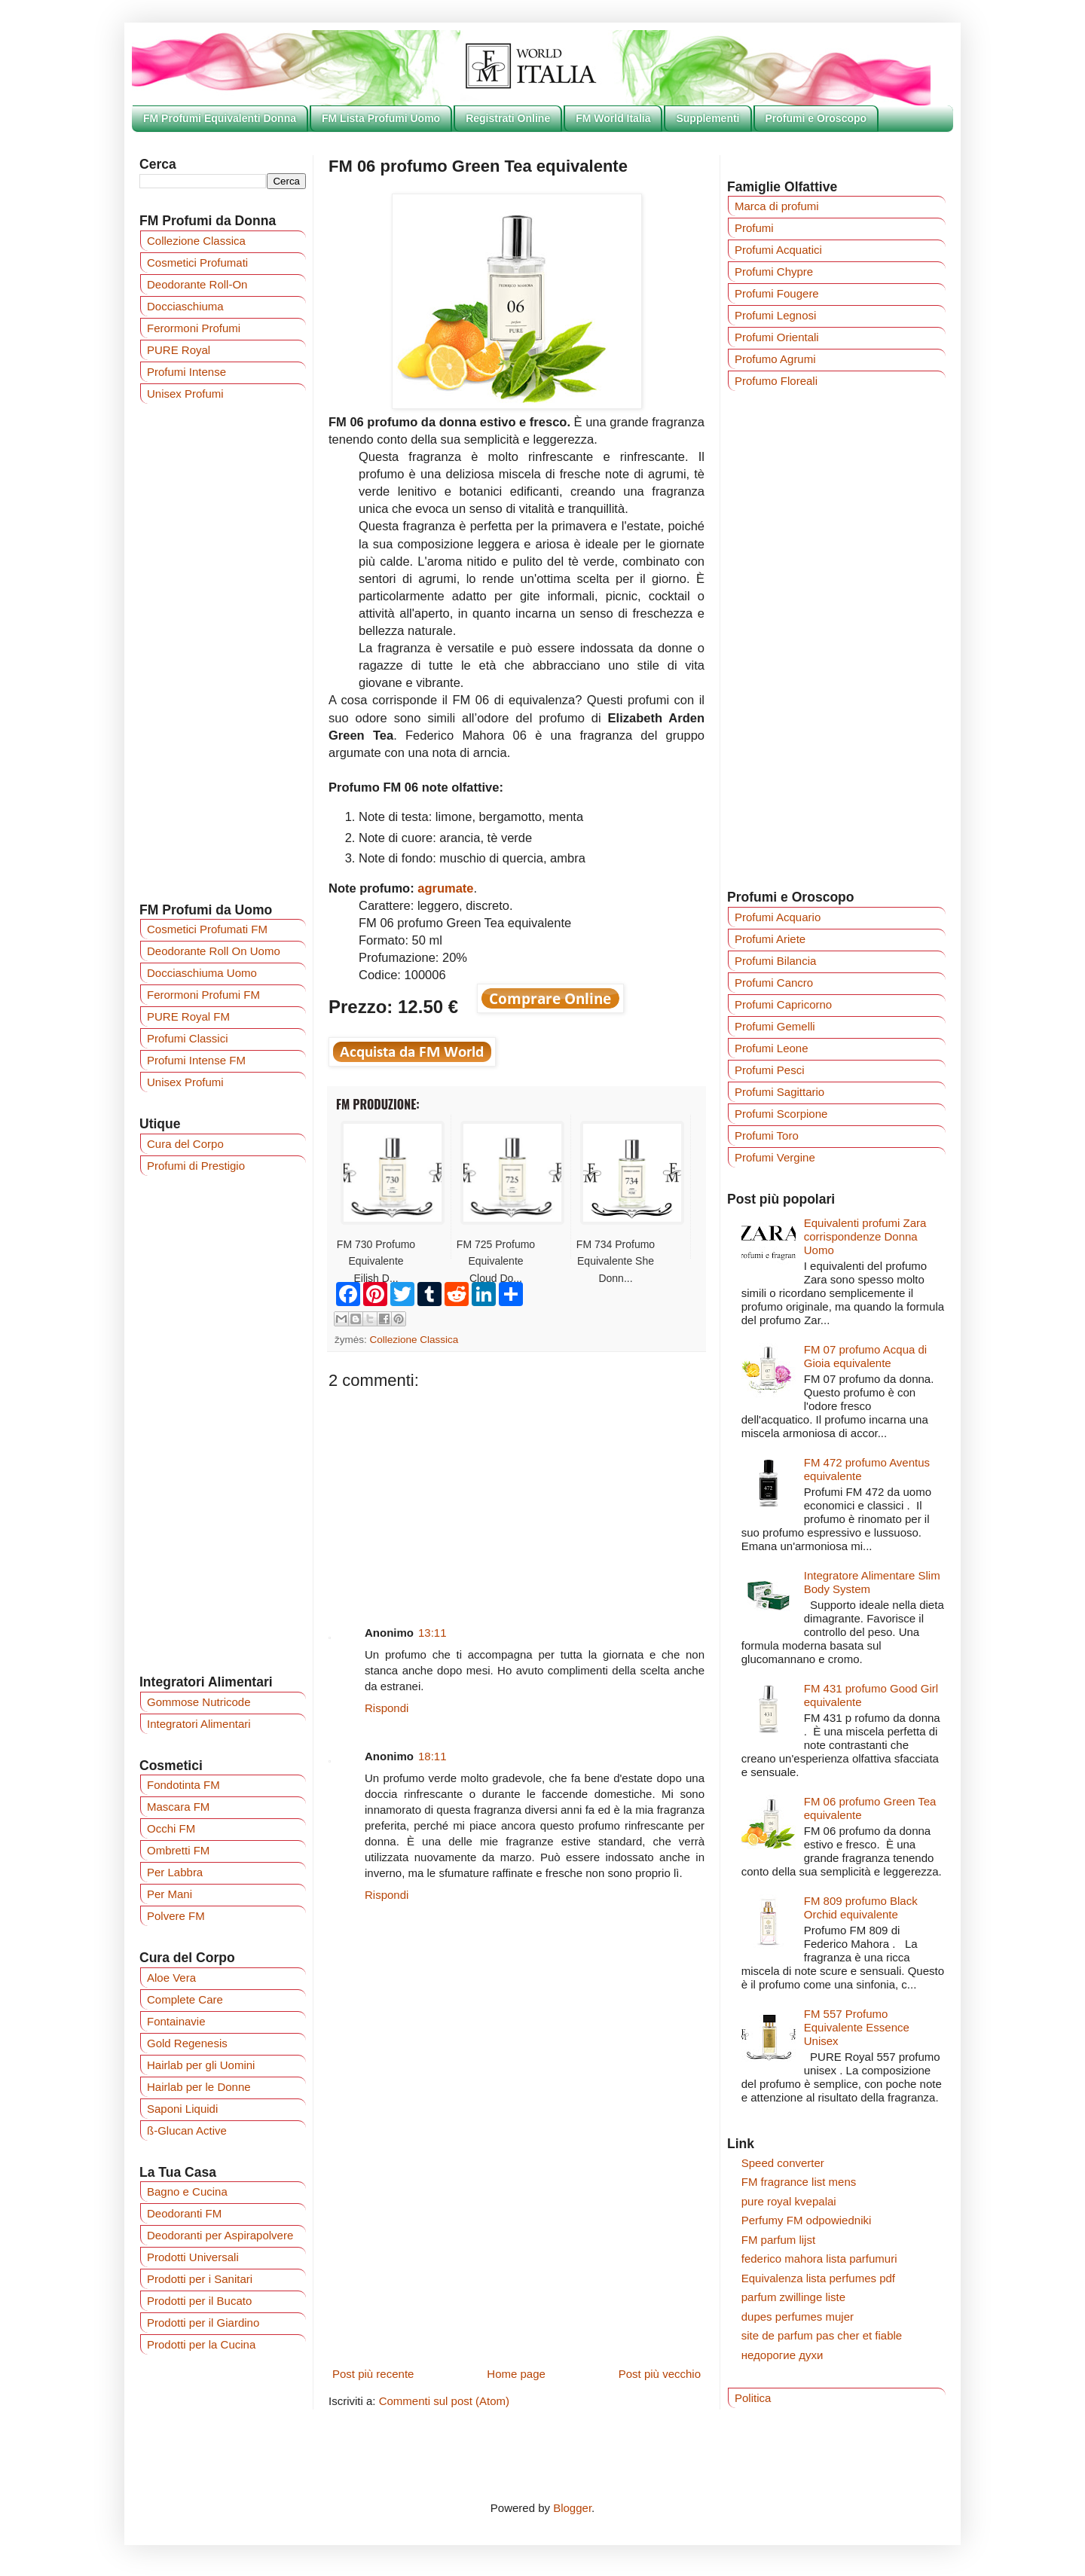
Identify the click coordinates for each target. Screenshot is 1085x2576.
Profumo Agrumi (775, 359)
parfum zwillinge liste (793, 2297)
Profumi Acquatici (778, 249)
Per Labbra (175, 1872)
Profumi (754, 227)
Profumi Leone (771, 1048)
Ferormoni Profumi (193, 328)
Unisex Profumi (185, 393)
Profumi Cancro (774, 982)
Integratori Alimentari (199, 1723)
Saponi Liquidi (182, 2108)
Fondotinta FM (183, 1784)
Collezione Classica (414, 1339)
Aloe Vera (171, 1977)
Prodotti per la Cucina (201, 2344)
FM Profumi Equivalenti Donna (219, 118)
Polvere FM (176, 1915)
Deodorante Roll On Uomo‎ (213, 951)
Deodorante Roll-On (197, 284)
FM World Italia (613, 118)
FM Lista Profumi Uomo (381, 118)
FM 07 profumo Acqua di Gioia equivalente (865, 1356)
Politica (753, 2397)
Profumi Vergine (775, 1157)
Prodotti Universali (193, 2257)
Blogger (572, 2507)
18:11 (432, 1756)
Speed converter (782, 2162)
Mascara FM (178, 1806)
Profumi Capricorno (783, 1004)
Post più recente (373, 2373)
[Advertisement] (516, 1495)
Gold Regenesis (187, 2043)
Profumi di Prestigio (196, 1165)
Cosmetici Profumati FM (207, 929)
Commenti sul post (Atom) (444, 2400)
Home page (516, 2373)
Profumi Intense (186, 371)
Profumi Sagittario (779, 1091)
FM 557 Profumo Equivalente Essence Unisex (856, 2027)
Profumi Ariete (770, 938)
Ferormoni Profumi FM (203, 994)
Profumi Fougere (777, 293)
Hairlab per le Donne (199, 2086)
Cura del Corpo (185, 1143)
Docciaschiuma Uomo (202, 972)
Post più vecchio (660, 2373)
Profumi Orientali (777, 337)
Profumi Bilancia (775, 960)
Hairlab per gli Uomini (201, 2065)
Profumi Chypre (774, 271)
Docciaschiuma (185, 306)
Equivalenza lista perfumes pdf (818, 2278)
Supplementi (707, 118)
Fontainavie (176, 2021)
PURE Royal (178, 349)
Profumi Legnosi (775, 315)
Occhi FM (171, 1828)
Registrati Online (508, 118)
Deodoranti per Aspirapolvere (220, 2235)
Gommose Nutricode (199, 1701)
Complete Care (185, 1999)
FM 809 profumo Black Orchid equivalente (861, 1907)
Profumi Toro (767, 1135)
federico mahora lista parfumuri (819, 2258)
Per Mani (169, 1894)
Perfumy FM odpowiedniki (806, 2220)
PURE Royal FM (188, 1016)
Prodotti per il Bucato (199, 2300)
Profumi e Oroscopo (816, 118)
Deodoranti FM (184, 2213)
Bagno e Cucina (187, 2191)
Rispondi (386, 1708)
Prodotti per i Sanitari (199, 2278)
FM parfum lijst (778, 2239)
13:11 (432, 1632)
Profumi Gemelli (775, 1026)
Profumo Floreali (776, 380)
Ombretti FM (178, 1850)
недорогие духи (782, 2355)
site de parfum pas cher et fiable (821, 2335)
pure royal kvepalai (788, 2201)
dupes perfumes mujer (797, 2316)
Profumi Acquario (778, 917)
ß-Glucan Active (187, 2130)
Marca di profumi (777, 206)
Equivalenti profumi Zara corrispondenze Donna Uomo (865, 1236)
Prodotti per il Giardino (203, 2322)
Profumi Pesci (770, 1070)
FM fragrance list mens (799, 2181)
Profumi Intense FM (196, 1060)
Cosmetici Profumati (197, 262)
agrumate (445, 888)
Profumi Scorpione (781, 1113)
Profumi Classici (187, 1038)
